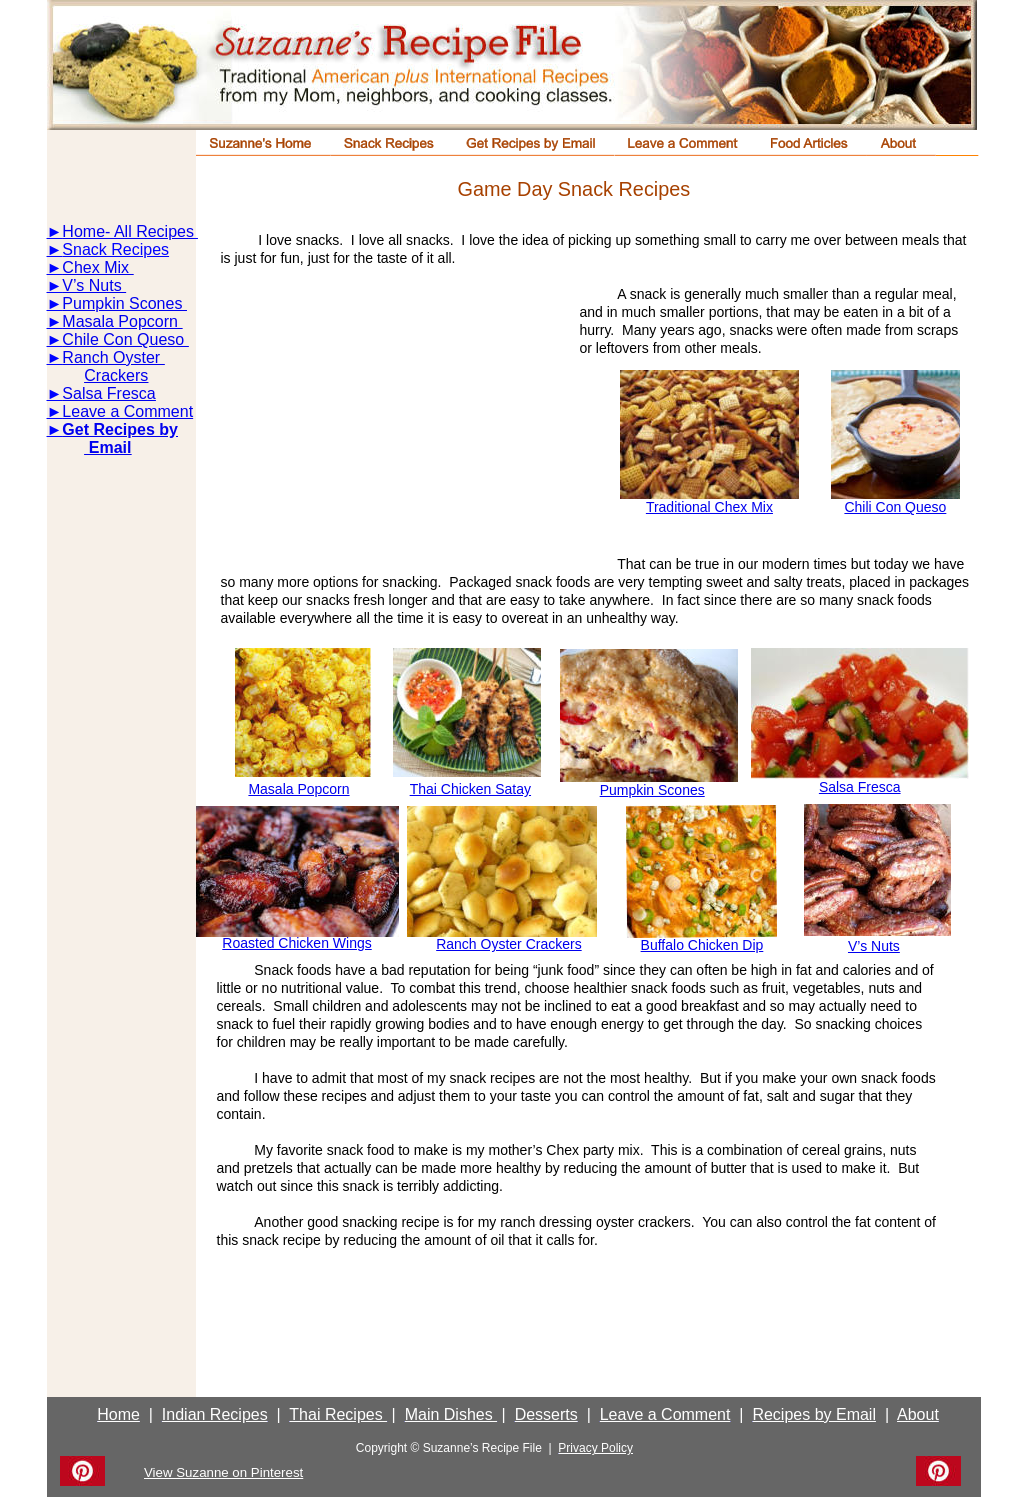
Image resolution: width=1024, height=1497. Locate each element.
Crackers (116, 375)
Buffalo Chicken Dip (702, 945)
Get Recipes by (120, 429)
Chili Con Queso (895, 507)
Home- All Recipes (128, 231)
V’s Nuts (94, 285)
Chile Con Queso (125, 339)
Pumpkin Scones (124, 303)
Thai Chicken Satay (470, 789)
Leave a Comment (127, 411)
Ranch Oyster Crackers (508, 944)
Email (107, 447)
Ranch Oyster (113, 357)
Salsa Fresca (108, 393)
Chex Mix (97, 267)
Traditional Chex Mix (709, 507)
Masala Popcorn (122, 321)
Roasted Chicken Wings (296, 943)
